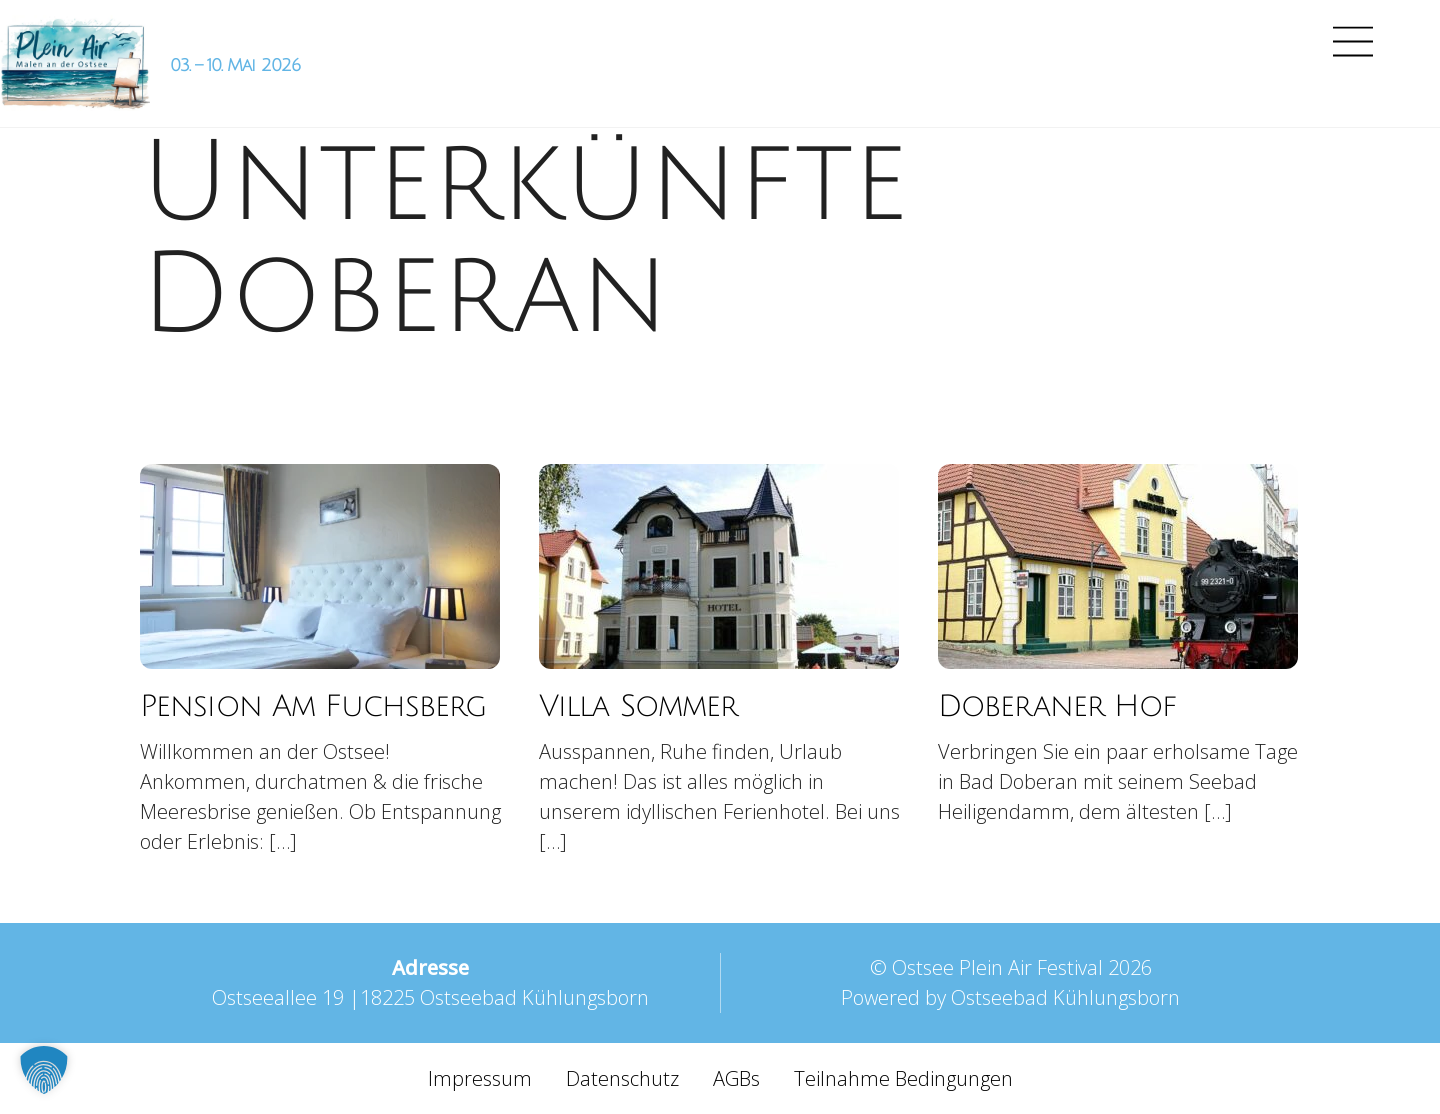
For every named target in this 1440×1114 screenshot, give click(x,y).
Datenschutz (622, 1078)
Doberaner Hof (1057, 706)
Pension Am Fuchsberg (313, 706)
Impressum (480, 1078)
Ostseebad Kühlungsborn (1065, 997)
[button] (44, 1070)
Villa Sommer (638, 706)
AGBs (736, 1078)
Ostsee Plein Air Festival (997, 967)
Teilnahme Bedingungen (903, 1078)
